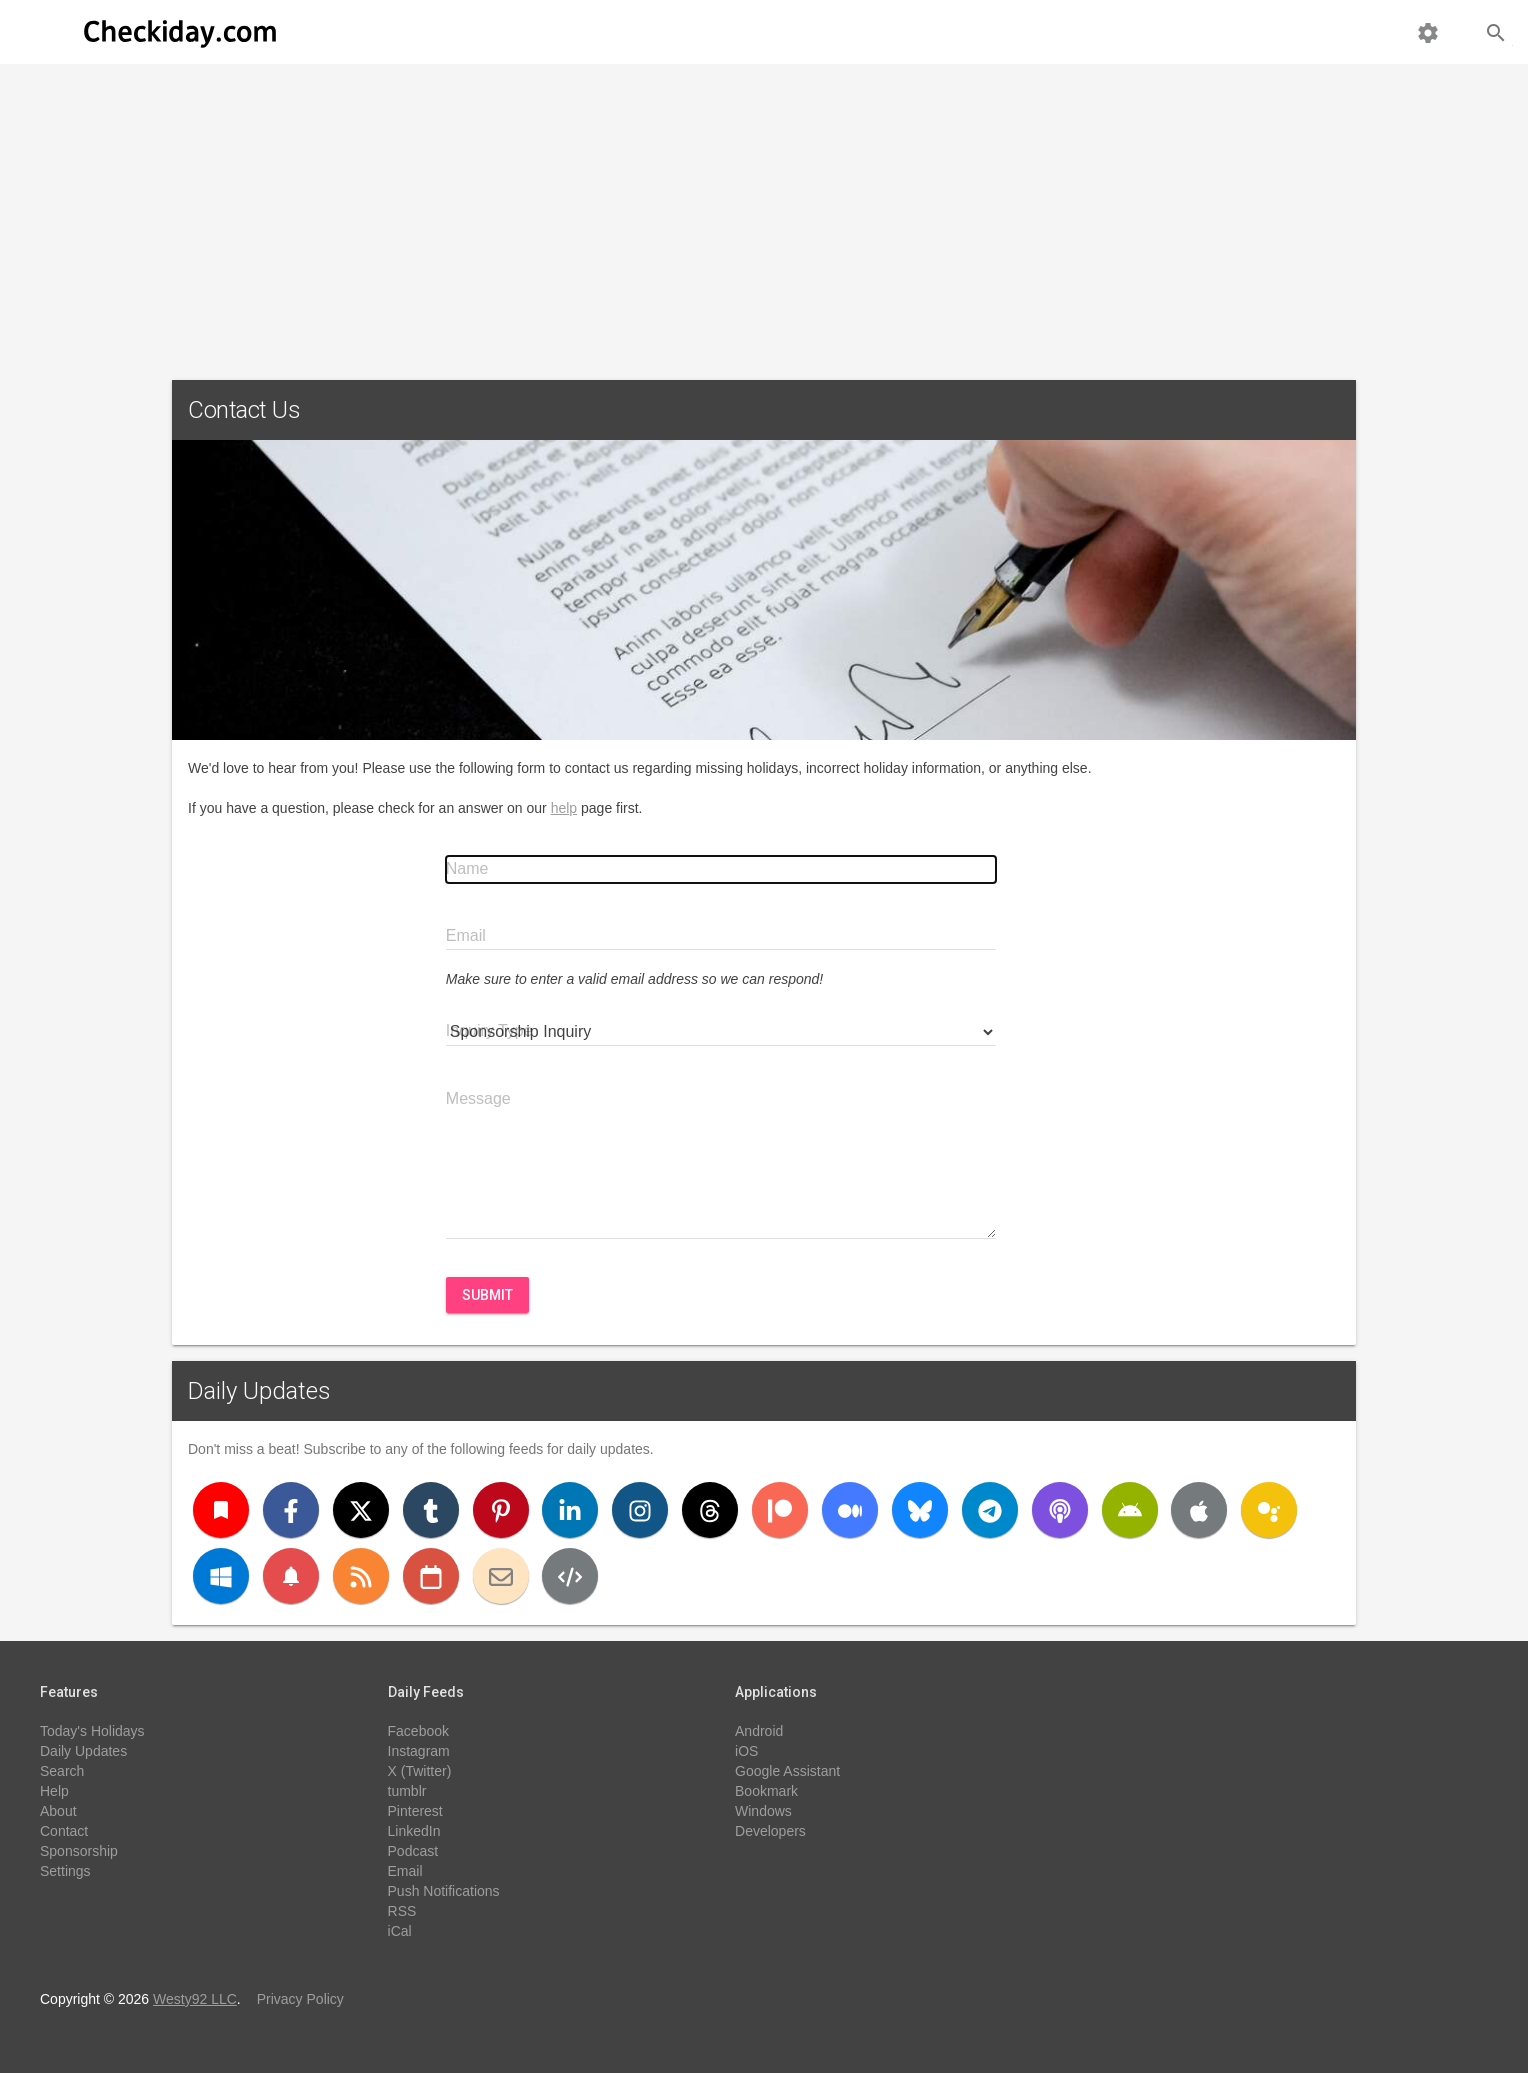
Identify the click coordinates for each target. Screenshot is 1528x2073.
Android (759, 1731)
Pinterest (415, 1811)
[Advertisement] (764, 214)
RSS (402, 1911)
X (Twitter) (420, 1771)
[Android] (1130, 1510)
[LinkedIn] (570, 1510)
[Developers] (570, 1576)
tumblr (407, 1791)
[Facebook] (291, 1510)
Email (405, 1871)
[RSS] (361, 1576)
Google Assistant (787, 1771)
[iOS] (1199, 1510)
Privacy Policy (300, 1999)
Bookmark (766, 1791)
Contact (64, 1831)
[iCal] (431, 1576)
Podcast (413, 1851)
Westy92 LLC (195, 1999)
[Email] (501, 1576)
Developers (770, 1831)
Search (62, 1771)
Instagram (419, 1751)
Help (54, 1791)
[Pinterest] (501, 1510)
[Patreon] (780, 1510)
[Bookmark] (221, 1510)
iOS (746, 1751)
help (564, 808)
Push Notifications (444, 1891)
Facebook (418, 1731)
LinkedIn (414, 1831)
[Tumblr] (431, 1510)
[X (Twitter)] (361, 1510)
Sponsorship (79, 1851)
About (58, 1811)
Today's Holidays (92, 1731)
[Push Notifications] (291, 1576)
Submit (487, 1295)
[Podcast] (1060, 1510)
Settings (65, 1871)
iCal (400, 1931)
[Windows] (221, 1576)
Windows (763, 1811)
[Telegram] (990, 1510)
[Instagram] (640, 1510)
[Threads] (710, 1510)
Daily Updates (259, 1391)
